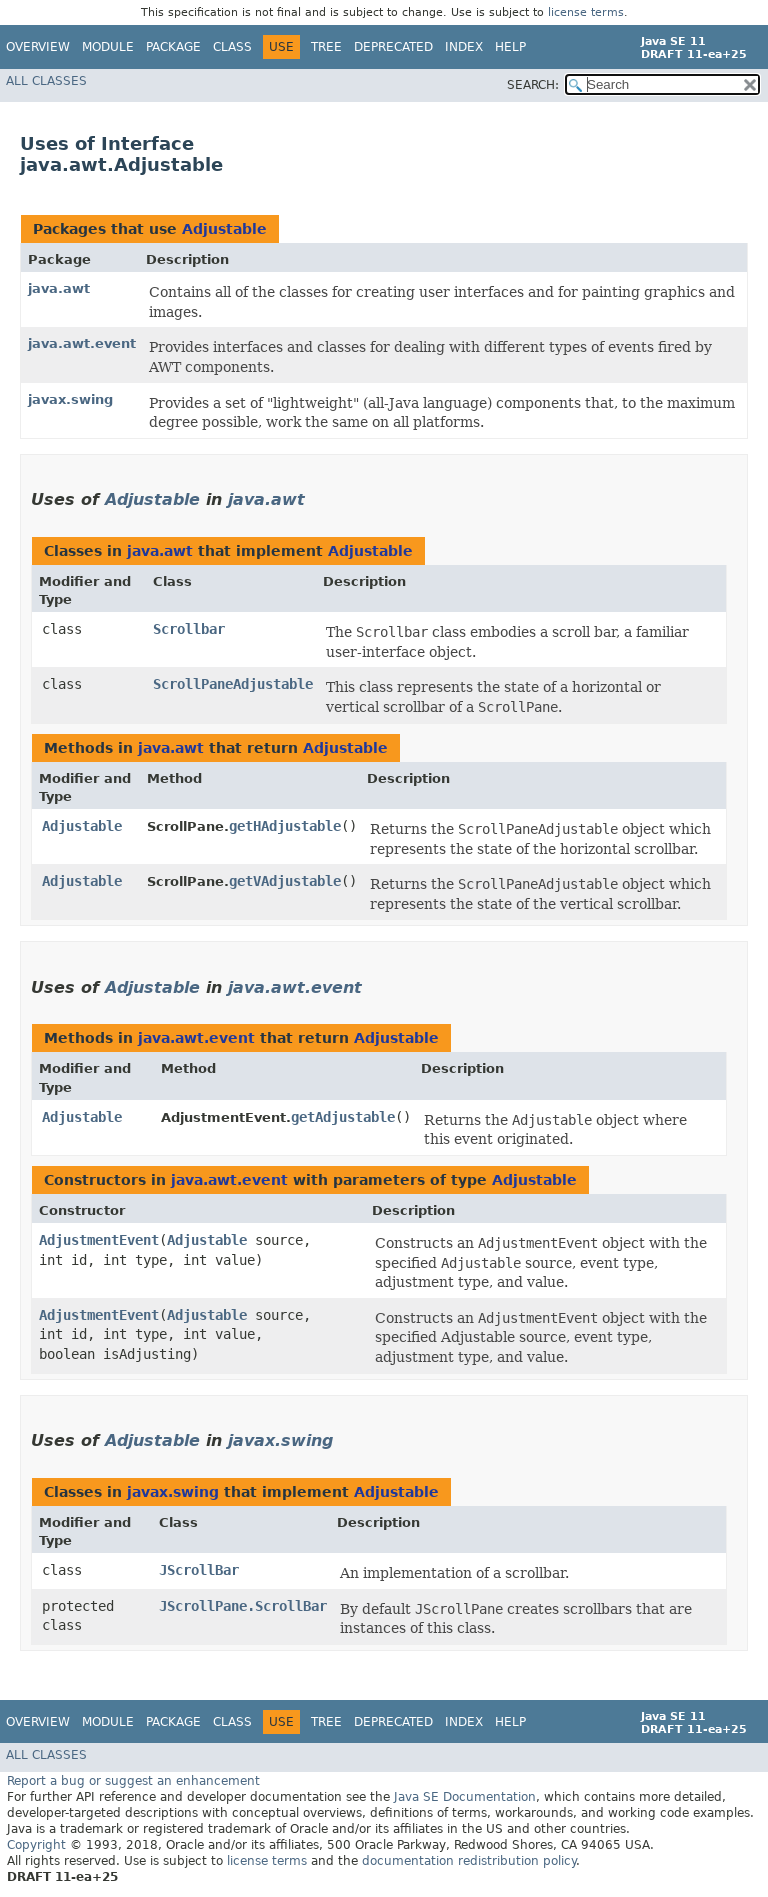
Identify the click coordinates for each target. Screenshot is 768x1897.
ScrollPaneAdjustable (233, 684)
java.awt (59, 288)
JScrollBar (199, 1570)
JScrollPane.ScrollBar (243, 1606)
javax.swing (70, 399)
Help (510, 47)
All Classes (46, 81)
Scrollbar (189, 629)
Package (173, 47)
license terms (586, 12)
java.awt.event (82, 343)
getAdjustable (343, 1117)
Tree (326, 47)
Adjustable (224, 229)
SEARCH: (533, 85)
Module (108, 47)
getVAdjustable (285, 881)
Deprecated (393, 47)
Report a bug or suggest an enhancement (133, 1781)
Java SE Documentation (465, 1797)
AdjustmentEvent (99, 1240)
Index (464, 47)
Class (232, 47)
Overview (38, 47)
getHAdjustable (285, 826)
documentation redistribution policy (469, 1861)
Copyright (36, 1845)
